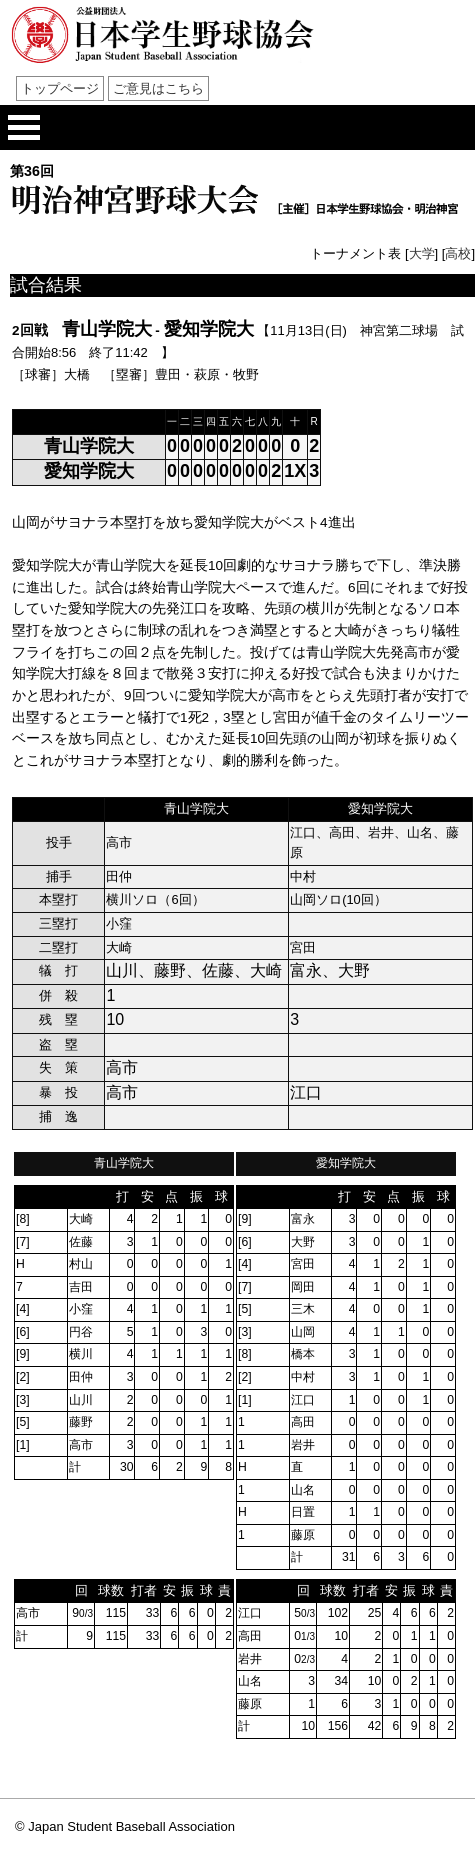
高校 (458, 253)
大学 (422, 253)
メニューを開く (24, 127)
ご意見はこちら (158, 88)
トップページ (60, 88)
